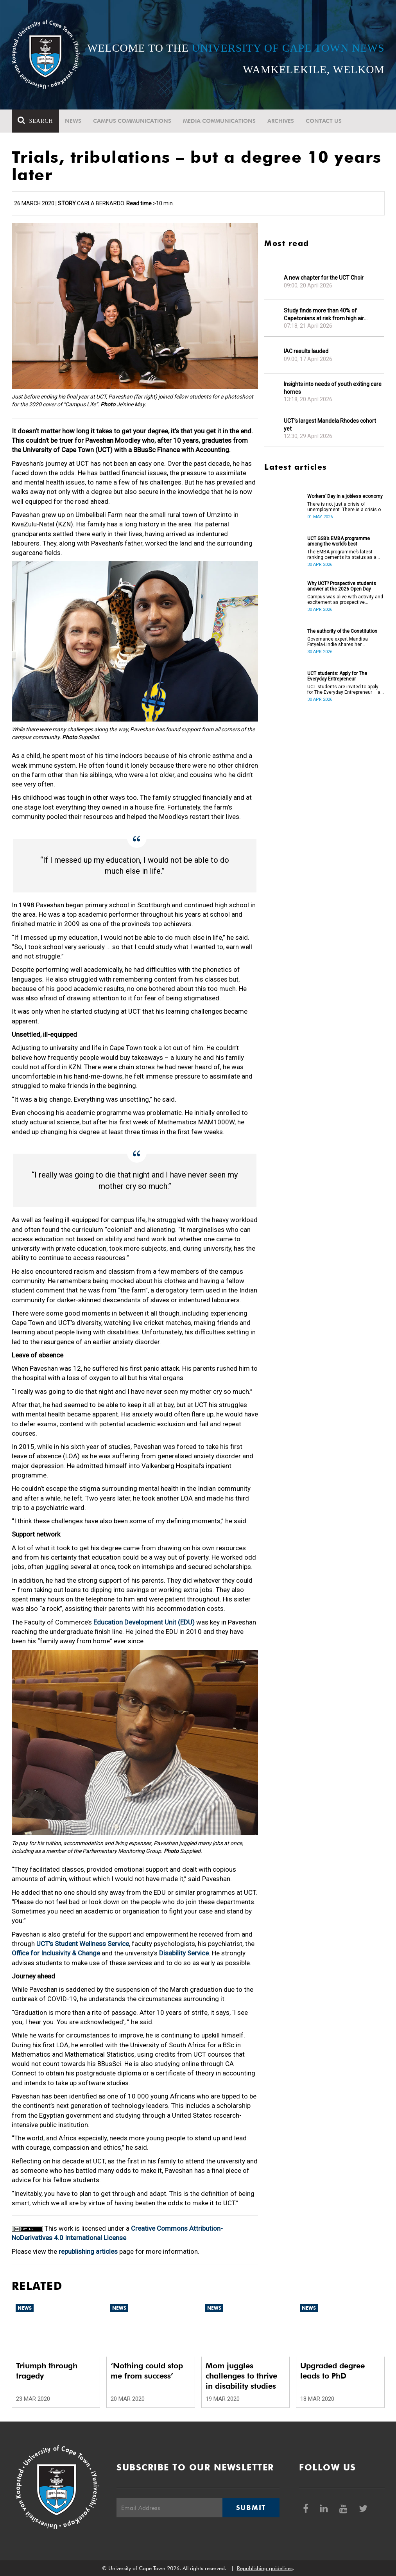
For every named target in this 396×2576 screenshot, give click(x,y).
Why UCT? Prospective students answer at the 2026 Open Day (341, 586)
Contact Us (324, 121)
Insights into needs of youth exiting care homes (333, 388)
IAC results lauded (306, 351)
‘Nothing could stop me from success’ (147, 2370)
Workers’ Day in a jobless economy (345, 496)
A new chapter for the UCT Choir (324, 278)
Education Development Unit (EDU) (144, 1622)
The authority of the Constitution (342, 631)
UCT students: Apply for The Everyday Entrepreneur (337, 676)
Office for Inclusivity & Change (56, 1953)
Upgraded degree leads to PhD (332, 2370)
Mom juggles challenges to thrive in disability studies (241, 2376)
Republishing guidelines (265, 2568)
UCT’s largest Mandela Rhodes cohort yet (330, 425)
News (73, 121)
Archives (280, 121)
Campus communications (132, 121)
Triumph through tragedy (46, 2370)
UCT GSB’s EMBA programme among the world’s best (338, 541)
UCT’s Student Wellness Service (82, 1944)
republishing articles (88, 2251)
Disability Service (184, 1953)
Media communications (219, 121)
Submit (251, 2507)
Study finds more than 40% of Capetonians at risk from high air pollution (324, 314)
